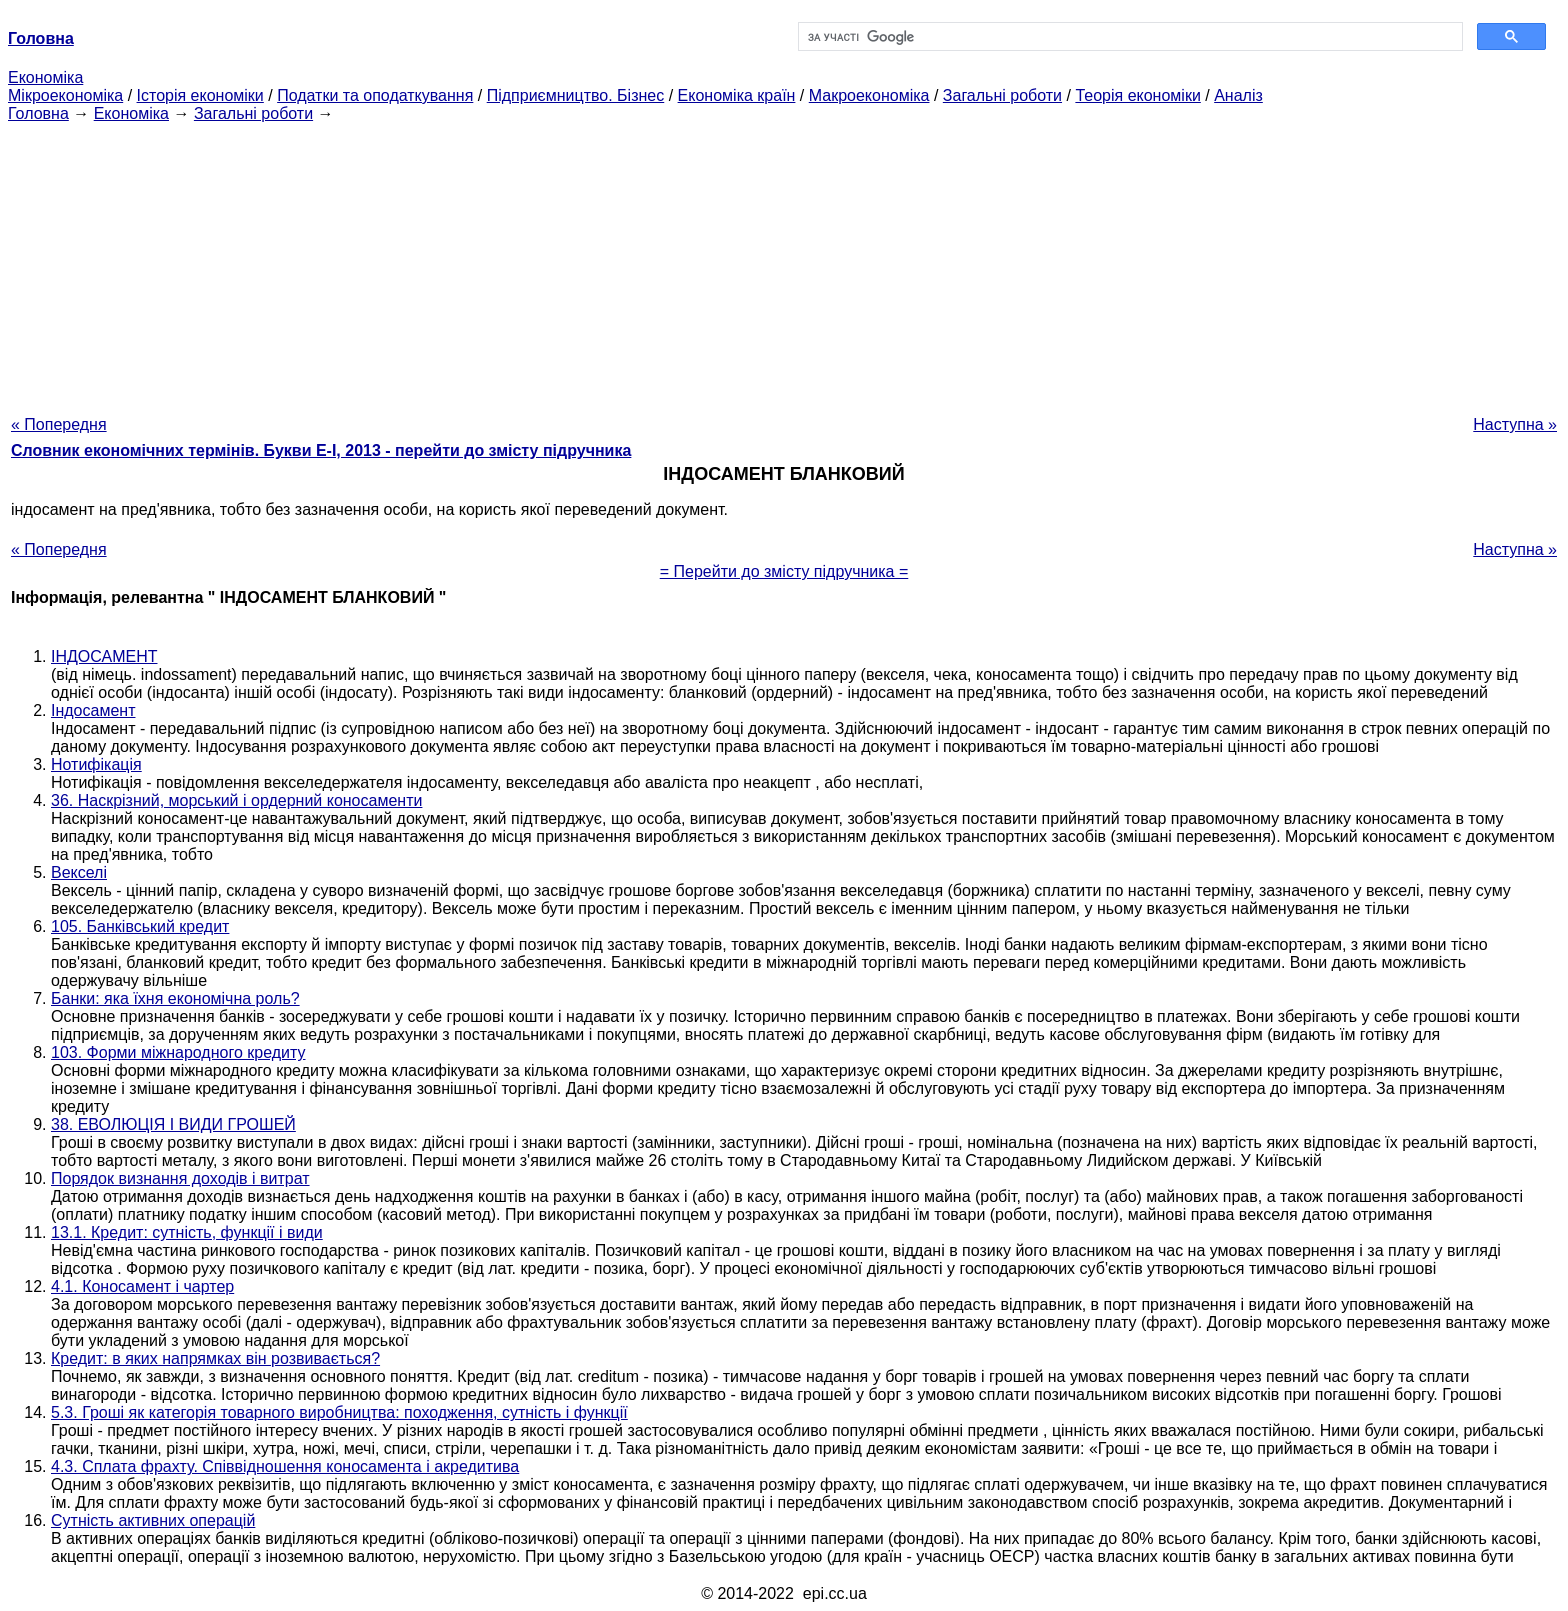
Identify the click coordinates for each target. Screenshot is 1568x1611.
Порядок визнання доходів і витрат (180, 1178)
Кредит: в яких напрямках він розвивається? (215, 1358)
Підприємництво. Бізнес (576, 95)
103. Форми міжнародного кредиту (178, 1052)
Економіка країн (737, 95)
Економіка (45, 77)
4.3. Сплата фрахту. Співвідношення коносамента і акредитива (285, 1466)
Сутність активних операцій (153, 1520)
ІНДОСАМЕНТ (104, 656)
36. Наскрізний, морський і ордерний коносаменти (236, 800)
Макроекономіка (869, 95)
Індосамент (93, 710)
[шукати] (1128, 37)
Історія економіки (200, 95)
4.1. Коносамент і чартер (142, 1286)
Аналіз (1238, 95)
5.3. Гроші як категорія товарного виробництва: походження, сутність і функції (339, 1412)
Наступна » (1515, 424)
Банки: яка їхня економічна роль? (175, 998)
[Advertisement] (784, 263)
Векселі (79, 872)
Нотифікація (96, 764)
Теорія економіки (1137, 95)
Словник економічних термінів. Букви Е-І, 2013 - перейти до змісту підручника (321, 450)
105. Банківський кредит (140, 926)
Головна (38, 113)
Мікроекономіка (65, 95)
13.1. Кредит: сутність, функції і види (187, 1232)
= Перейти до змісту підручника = (784, 571)
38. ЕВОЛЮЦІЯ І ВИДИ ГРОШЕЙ (173, 1124)
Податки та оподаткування (375, 95)
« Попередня (59, 424)
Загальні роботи (1002, 95)
